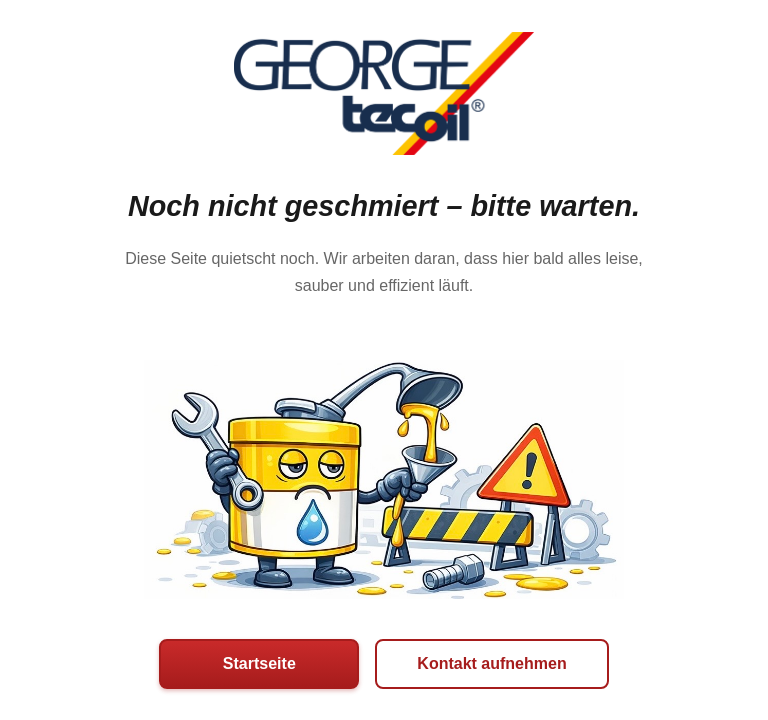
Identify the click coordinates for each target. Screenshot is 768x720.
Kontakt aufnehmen (491, 663)
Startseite (259, 663)
